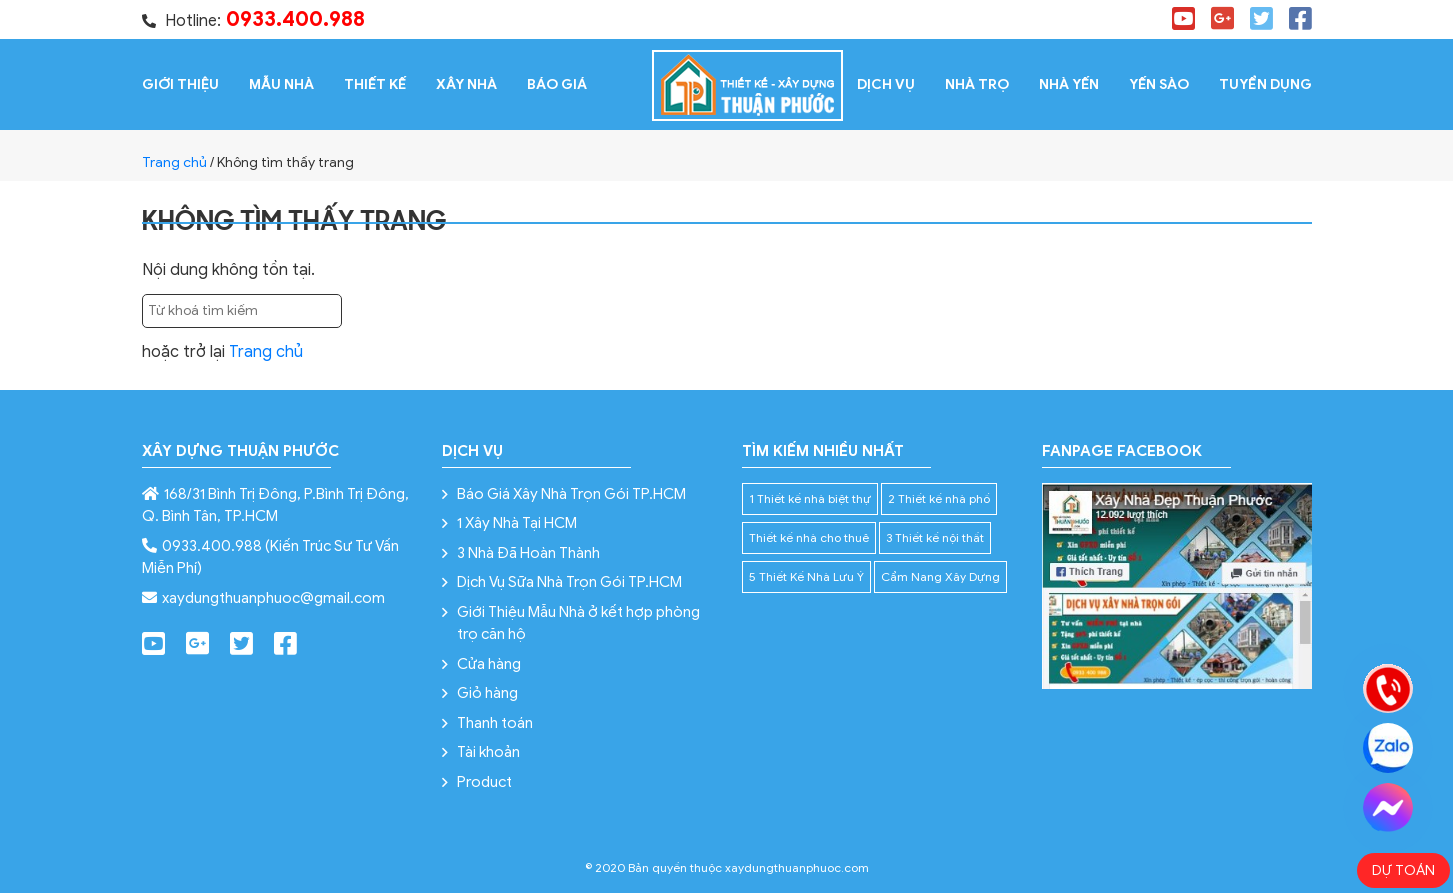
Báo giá (557, 84)
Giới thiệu (180, 84)
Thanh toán (495, 723)
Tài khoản (488, 752)
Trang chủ (174, 162)
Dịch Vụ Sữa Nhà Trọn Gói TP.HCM (569, 582)
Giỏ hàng (487, 693)
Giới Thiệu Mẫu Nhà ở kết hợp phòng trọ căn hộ (578, 623)
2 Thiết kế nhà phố (939, 498)
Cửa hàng (489, 664)
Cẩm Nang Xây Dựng (940, 576)
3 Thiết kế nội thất (935, 537)
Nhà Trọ (977, 84)
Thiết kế (375, 84)
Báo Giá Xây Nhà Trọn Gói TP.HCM (571, 494)
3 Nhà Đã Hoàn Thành (528, 553)
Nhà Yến (1069, 84)
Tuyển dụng (1265, 84)
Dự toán (1403, 870)
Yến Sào (1159, 84)
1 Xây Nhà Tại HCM (517, 523)
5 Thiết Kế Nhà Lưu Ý (806, 576)
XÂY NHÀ (466, 84)
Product (484, 782)
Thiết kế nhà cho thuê (809, 537)
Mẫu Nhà (281, 84)
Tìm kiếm (385, 310)
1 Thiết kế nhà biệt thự (810, 498)
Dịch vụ (886, 84)
